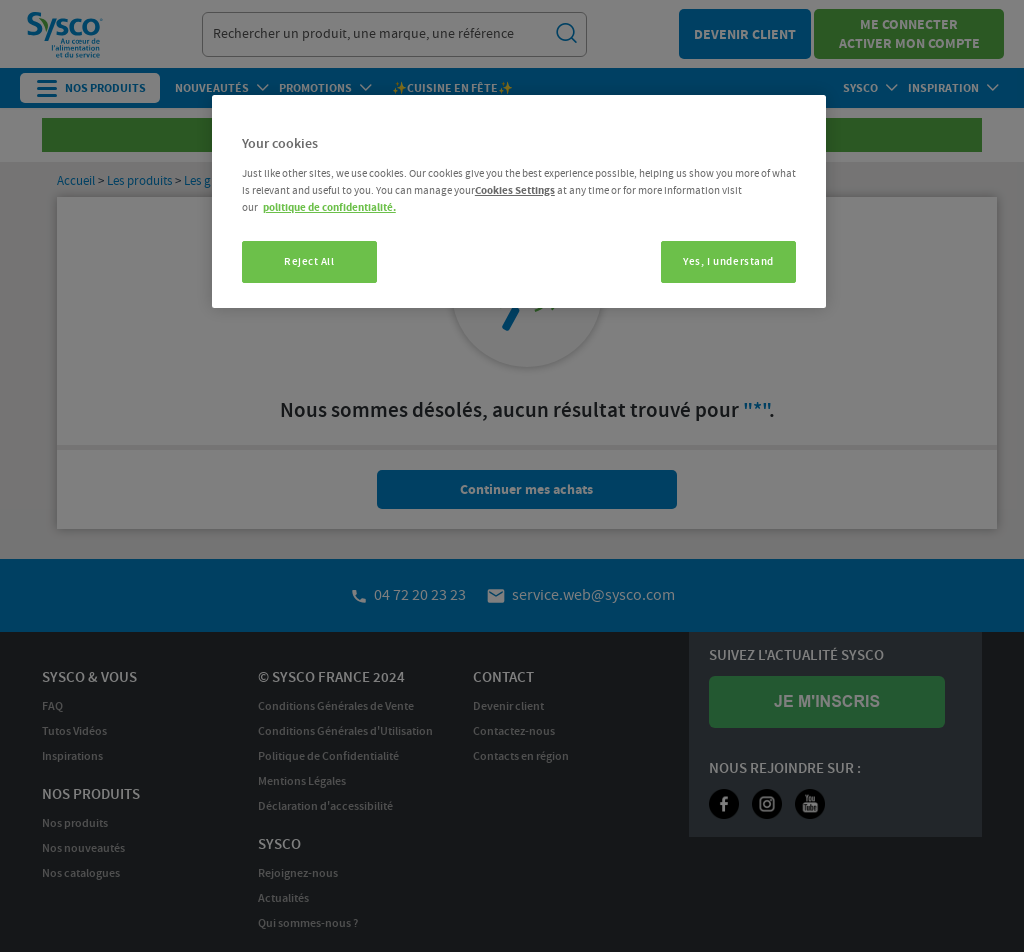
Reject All (309, 261)
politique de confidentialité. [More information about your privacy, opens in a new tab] (329, 207)
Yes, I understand (728, 261)
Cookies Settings (515, 190)
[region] (519, 201)
